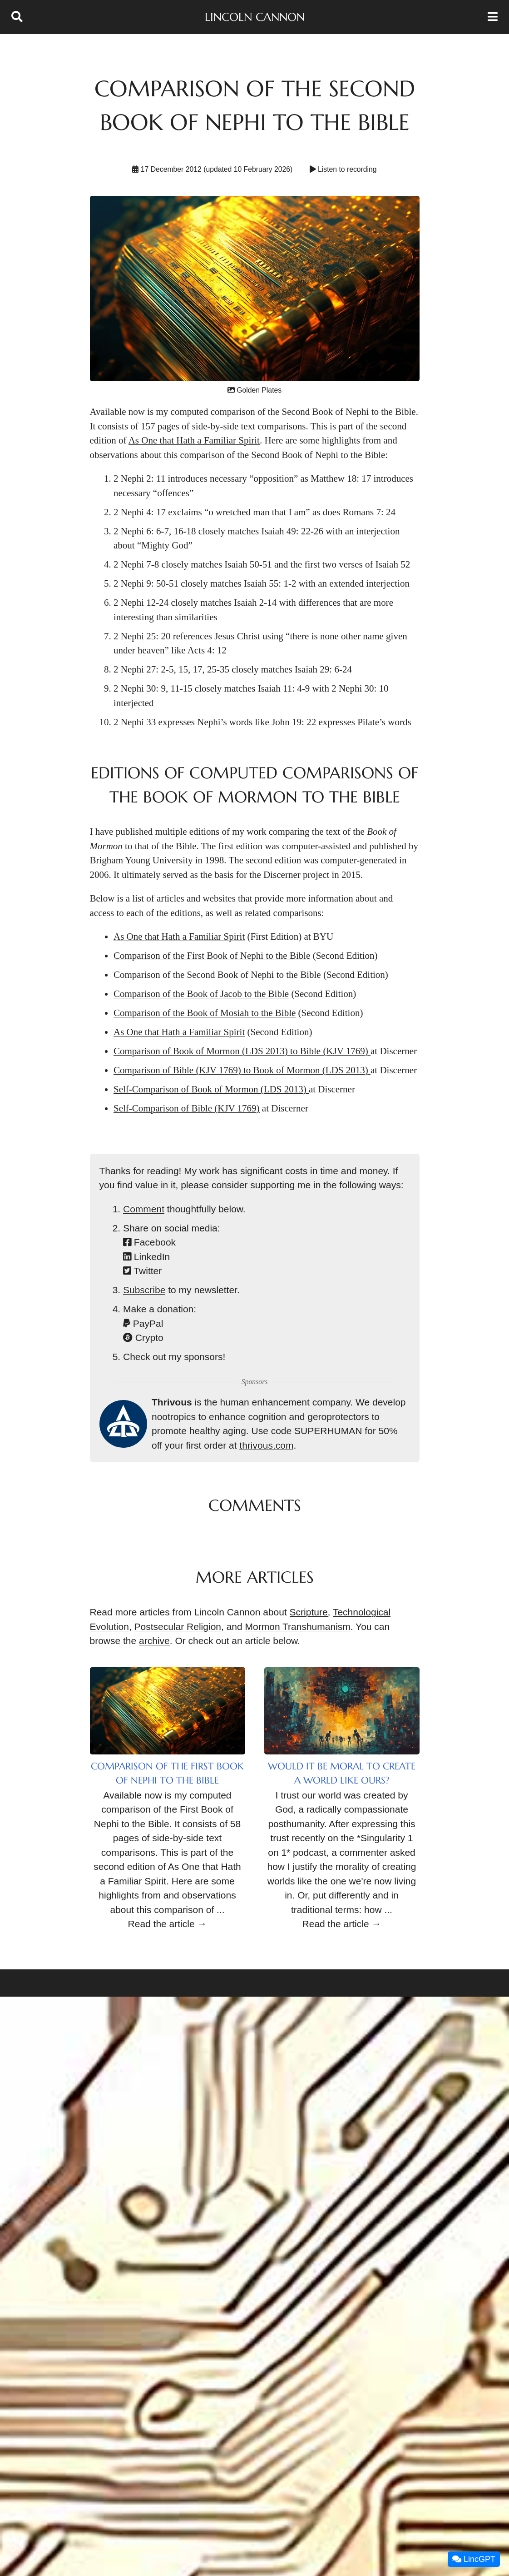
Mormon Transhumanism (298, 1626)
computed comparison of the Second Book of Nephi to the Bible (293, 411)
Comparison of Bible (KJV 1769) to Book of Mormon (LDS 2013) (242, 1070)
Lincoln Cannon (255, 17)
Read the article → (167, 1923)
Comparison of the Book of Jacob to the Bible (201, 993)
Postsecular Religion (177, 1626)
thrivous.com (266, 1445)
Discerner (282, 874)
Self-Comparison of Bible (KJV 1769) (187, 1108)
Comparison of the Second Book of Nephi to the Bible (217, 974)
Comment (143, 1209)
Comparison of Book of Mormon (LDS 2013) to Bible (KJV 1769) (242, 1051)
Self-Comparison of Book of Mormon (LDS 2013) (211, 1089)
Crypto (143, 1337)
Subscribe (144, 1290)
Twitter (142, 1271)
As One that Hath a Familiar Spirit (194, 440)
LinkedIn (146, 1256)
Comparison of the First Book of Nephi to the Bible (212, 955)
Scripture (309, 1612)
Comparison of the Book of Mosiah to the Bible (205, 1012)
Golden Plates (254, 390)
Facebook (149, 1242)
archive (154, 1640)
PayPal (143, 1323)
